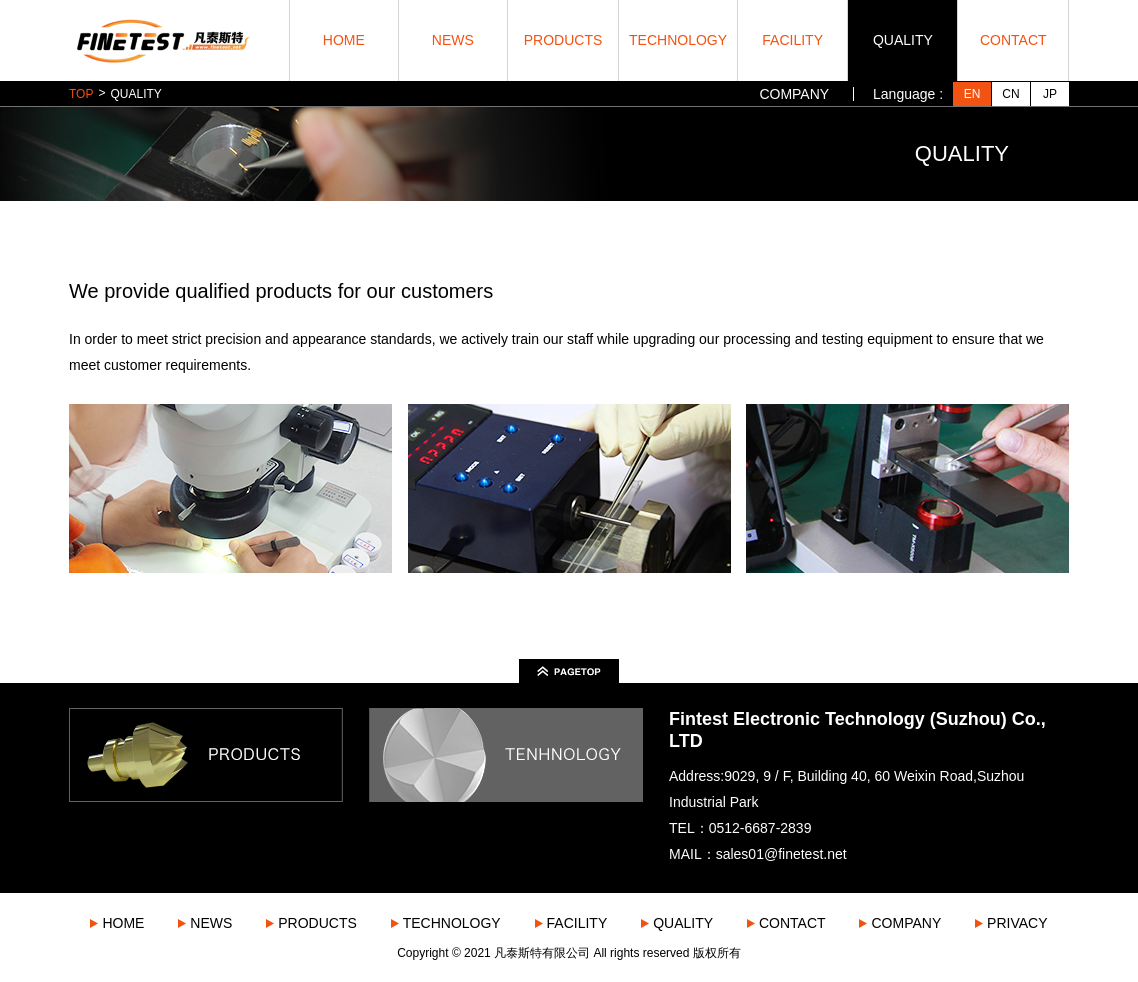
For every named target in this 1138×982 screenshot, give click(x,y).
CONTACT (1013, 40)
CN (1010, 94)
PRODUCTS (563, 40)
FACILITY (792, 40)
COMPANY (794, 94)
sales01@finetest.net (781, 854)
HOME (344, 40)
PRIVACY (1017, 923)
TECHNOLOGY (678, 40)
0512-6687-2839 (760, 828)
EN (972, 94)
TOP (81, 94)
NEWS (453, 40)
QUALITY (903, 40)
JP (1050, 94)
